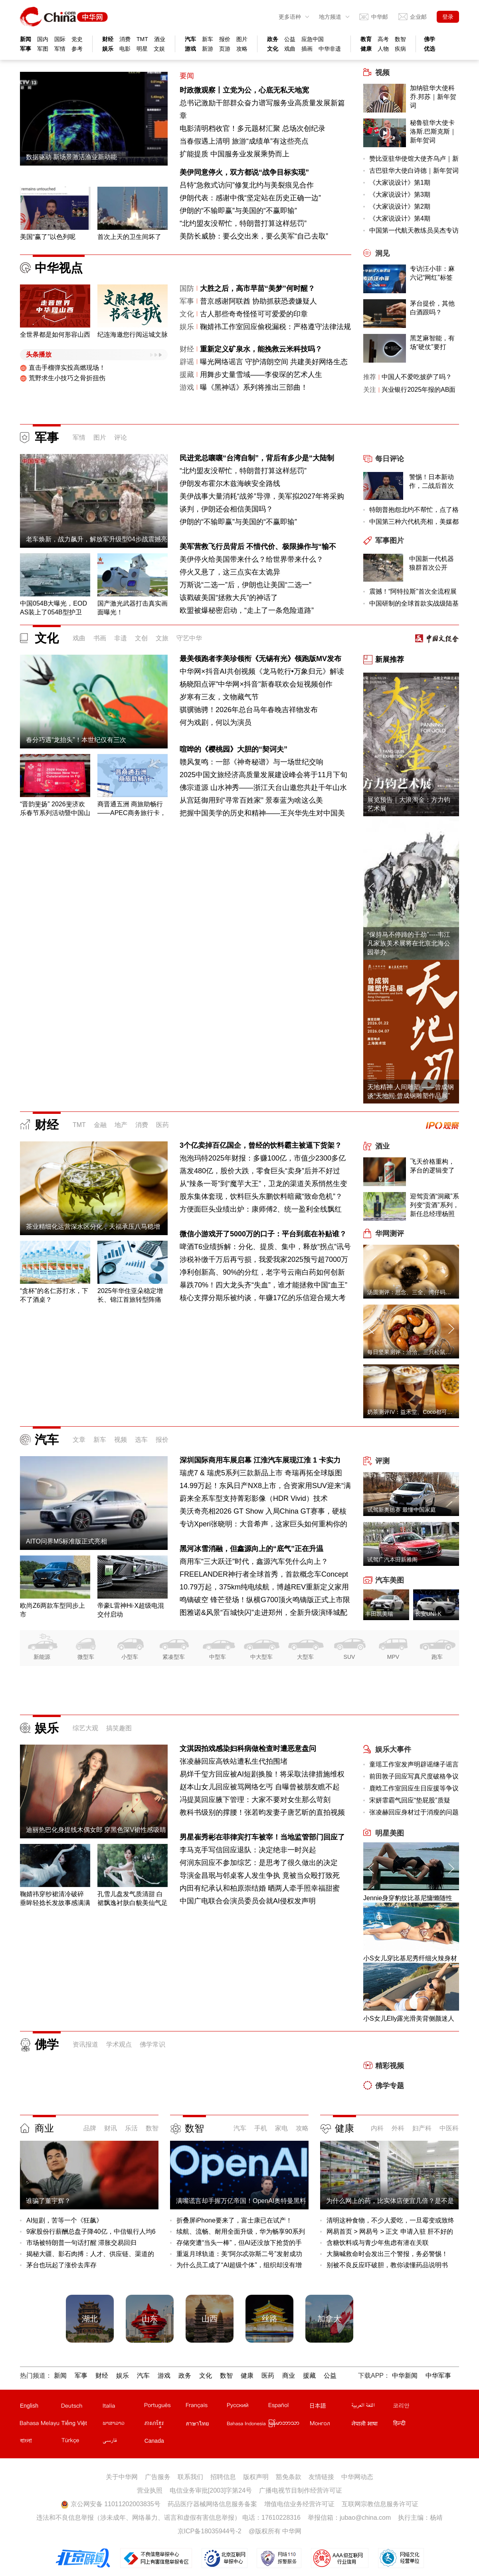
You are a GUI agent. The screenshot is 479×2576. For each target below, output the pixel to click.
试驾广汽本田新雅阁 (392, 1559)
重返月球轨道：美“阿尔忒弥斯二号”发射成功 (239, 2253)
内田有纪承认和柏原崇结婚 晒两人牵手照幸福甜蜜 (260, 1888)
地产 (121, 1124)
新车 (207, 39)
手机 (260, 2128)
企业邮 (418, 17)
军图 (42, 48)
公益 (289, 39)
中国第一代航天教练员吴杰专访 (414, 230)
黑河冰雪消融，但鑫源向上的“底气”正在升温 (251, 1549)
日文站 (330, 2407)
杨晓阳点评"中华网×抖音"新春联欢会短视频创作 (256, 684)
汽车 (190, 39)
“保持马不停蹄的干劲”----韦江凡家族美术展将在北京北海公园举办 (408, 943)
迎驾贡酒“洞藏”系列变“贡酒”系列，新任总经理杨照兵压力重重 (434, 1205)
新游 (207, 48)
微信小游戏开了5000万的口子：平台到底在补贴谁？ (263, 1234)
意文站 (123, 2407)
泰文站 (206, 2424)
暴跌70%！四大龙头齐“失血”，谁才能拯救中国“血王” (263, 1285)
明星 (142, 48)
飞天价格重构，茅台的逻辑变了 (432, 1166)
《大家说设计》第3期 (399, 194)
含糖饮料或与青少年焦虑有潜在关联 (378, 2242)
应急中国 (312, 39)
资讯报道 (85, 2044)
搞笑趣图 (119, 1728)
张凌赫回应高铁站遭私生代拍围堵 (233, 1761)
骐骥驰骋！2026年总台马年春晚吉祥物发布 (249, 710)
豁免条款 (288, 2476)
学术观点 (119, 2044)
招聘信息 (223, 2476)
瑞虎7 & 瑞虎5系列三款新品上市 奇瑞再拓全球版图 (261, 1473)
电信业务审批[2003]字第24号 (211, 2490)
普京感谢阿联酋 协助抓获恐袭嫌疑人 (258, 301)
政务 (272, 39)
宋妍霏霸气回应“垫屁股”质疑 (409, 1800)
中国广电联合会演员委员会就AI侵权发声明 (248, 1901)
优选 (429, 48)
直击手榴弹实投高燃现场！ (62, 367)
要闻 (187, 76)
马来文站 (40, 2424)
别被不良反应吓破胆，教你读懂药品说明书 (387, 2265)
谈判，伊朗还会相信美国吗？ (226, 509)
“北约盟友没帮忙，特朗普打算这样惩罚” (243, 223)
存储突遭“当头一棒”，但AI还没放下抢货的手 (239, 2242)
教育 (366, 39)
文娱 (159, 48)
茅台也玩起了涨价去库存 (61, 2265)
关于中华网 (122, 2476)
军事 (25, 48)
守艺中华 (189, 638)
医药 (162, 1124)
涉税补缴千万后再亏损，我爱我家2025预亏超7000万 (264, 1259)
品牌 (89, 2128)
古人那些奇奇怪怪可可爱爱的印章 (254, 314)
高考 (383, 39)
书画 (99, 638)
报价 (224, 39)
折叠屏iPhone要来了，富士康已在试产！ (234, 2220)
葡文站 (164, 2407)
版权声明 (256, 2476)
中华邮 (379, 17)
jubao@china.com (365, 2517)
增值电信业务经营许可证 (299, 2504)
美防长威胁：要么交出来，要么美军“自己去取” (254, 236)
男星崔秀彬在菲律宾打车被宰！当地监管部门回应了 (262, 1837)
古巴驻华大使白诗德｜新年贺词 (414, 170)
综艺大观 (85, 1728)
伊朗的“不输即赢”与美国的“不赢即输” (238, 211)
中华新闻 (405, 2375)
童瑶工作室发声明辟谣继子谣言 (414, 1764)
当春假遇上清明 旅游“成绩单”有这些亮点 (244, 141)
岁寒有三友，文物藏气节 (219, 697)
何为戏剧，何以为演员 (215, 722)
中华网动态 (357, 2476)
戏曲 (289, 48)
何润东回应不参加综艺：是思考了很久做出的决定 (259, 1863)
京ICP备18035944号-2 (209, 2531)
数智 (400, 39)
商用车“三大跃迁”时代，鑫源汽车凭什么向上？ (254, 1561)
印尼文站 (247, 2424)
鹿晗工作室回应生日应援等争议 (414, 1788)
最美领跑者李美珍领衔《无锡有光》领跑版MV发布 (260, 659)
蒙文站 (330, 2424)
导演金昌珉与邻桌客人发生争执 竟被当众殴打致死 (260, 1875)
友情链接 (321, 2476)
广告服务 (157, 2476)
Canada (154, 2441)
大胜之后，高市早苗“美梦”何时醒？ (257, 288)
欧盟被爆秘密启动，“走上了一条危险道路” (247, 610)
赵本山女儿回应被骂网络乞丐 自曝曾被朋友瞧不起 (260, 1787)
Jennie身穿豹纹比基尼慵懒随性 (407, 1898)
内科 (377, 2128)
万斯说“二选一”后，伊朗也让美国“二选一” (245, 585)
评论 (120, 437)
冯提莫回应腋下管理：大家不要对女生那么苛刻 (255, 1800)
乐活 (131, 2128)
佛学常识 (152, 2044)
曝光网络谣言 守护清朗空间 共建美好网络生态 (274, 362)
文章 (79, 1439)
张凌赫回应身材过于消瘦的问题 (414, 1812)
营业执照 (149, 2490)
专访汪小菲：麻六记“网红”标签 (432, 273)
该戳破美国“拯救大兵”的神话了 (229, 598)
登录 (447, 17)
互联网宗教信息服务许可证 (380, 2504)
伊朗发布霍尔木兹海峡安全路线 (230, 484)
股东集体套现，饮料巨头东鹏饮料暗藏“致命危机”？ (261, 1196)
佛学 (429, 39)
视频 (120, 1439)
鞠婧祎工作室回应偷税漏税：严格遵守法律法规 (275, 327)
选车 (141, 1439)
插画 (307, 48)
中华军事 (438, 2375)
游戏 (190, 48)
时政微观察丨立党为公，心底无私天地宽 (244, 90)
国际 (59, 39)
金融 (100, 1124)
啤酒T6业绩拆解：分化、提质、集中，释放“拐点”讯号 (265, 1247)
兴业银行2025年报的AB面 (418, 389)
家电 (281, 2128)
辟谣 (187, 362)
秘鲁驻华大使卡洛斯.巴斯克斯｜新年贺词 (433, 131)
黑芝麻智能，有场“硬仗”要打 (432, 342)
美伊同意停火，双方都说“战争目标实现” (244, 172)
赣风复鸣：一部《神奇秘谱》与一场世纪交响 (251, 762)
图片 (241, 39)
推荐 (369, 376)
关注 (369, 389)
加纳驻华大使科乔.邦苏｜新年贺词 (433, 97)
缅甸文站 (289, 2424)
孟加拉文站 (40, 2442)
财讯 (110, 2128)
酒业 (159, 39)
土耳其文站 (81, 2442)
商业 (44, 2128)
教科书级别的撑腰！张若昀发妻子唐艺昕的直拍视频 (262, 1812)
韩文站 (413, 2407)
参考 (77, 48)
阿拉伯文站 (372, 2407)
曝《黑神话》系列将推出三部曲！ (254, 387)
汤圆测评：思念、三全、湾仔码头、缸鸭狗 (420, 1292)
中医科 (449, 2128)
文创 (141, 638)
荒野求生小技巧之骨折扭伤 (62, 378)
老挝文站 (123, 2424)
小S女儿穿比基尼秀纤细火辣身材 (410, 1958)
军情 (59, 48)
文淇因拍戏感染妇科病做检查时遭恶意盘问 (248, 1749)
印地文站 (413, 2424)
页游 (224, 48)
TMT (142, 39)
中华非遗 (330, 48)
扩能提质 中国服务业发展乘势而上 (234, 154)
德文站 (81, 2407)
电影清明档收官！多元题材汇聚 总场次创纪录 (252, 128)
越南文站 (81, 2424)
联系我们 (190, 2476)
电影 (125, 48)
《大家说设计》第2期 (399, 206)
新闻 (25, 39)
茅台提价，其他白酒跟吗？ (432, 308)
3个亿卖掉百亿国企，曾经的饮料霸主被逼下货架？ (261, 1145)
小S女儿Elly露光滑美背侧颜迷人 (408, 2018)
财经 (107, 39)
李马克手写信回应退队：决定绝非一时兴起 (248, 1850)
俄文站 (247, 2407)
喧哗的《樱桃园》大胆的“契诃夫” (233, 749)
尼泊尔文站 (372, 2424)
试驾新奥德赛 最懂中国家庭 (401, 1509)
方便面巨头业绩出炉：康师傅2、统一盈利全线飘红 (261, 1209)
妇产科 (421, 2128)
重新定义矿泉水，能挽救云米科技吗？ (261, 349)
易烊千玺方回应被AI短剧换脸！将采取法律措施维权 (262, 1774)
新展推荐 (389, 659)
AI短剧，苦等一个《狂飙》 (64, 2220)
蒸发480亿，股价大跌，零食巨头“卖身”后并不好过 (260, 1171)
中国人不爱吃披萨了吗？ (417, 376)
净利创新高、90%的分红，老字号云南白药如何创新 (262, 1272)
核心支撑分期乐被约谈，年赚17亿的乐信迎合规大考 (263, 1298)
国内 (42, 39)
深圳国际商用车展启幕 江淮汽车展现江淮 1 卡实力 (260, 1460)
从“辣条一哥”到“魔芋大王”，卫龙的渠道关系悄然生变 (263, 1184)
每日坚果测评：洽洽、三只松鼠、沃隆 (414, 1352)
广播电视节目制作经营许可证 (300, 2490)
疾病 (400, 48)
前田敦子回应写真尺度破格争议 (414, 1776)
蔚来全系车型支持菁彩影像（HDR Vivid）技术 (254, 1498)
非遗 (120, 638)
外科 (398, 2128)
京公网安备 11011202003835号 (110, 2504)
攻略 (241, 48)
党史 (77, 39)
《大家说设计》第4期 (399, 218)
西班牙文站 (289, 2407)
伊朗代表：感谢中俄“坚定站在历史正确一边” (250, 198)
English (29, 2405)
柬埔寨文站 (164, 2424)
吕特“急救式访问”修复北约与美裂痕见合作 (247, 185)
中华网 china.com (64, 17)
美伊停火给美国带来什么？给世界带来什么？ (251, 559)
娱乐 (107, 48)
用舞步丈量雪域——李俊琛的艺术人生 (261, 375)
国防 (187, 288)
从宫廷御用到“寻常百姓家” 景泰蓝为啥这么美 (251, 800)
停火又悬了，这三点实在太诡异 (230, 572)
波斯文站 (123, 2442)
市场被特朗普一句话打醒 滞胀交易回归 (81, 2242)
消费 (125, 39)
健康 (366, 48)
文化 (272, 48)
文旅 (162, 638)
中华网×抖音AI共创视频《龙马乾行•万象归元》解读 (262, 671)
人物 (383, 48)
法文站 (206, 2407)
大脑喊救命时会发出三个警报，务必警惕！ (387, 2253)
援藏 (187, 375)
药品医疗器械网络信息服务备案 (212, 2504)
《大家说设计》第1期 (399, 182)
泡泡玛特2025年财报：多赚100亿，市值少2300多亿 (263, 1158)
